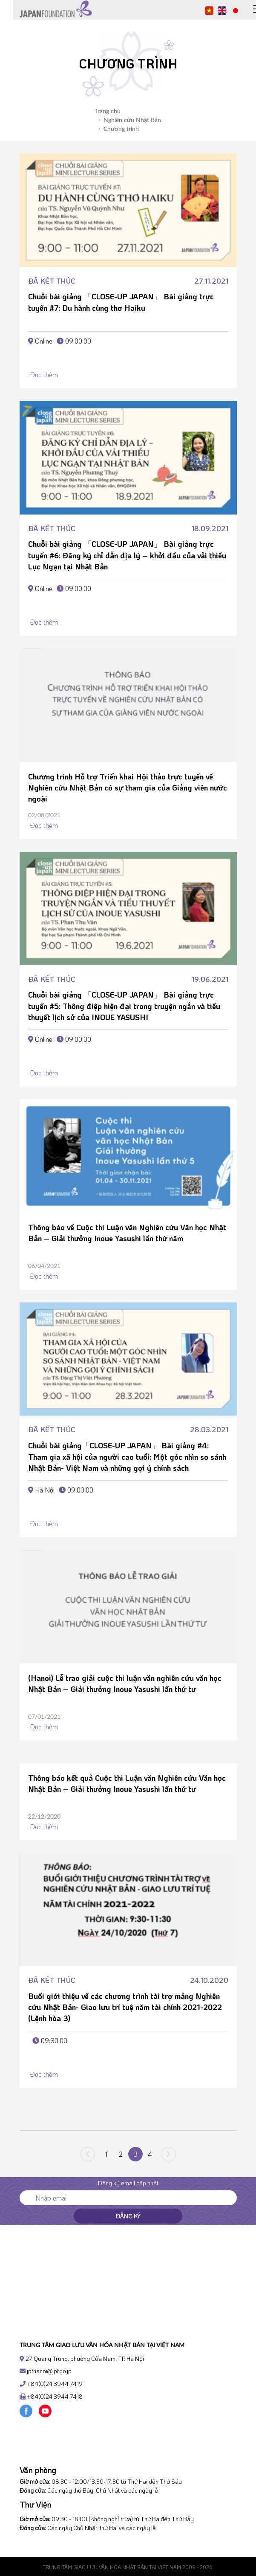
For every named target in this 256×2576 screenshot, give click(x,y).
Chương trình (118, 129)
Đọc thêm (43, 374)
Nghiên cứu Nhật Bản (129, 120)
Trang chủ (108, 111)
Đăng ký (128, 2216)
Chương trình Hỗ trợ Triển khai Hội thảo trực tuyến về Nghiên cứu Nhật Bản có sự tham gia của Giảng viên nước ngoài (127, 787)
